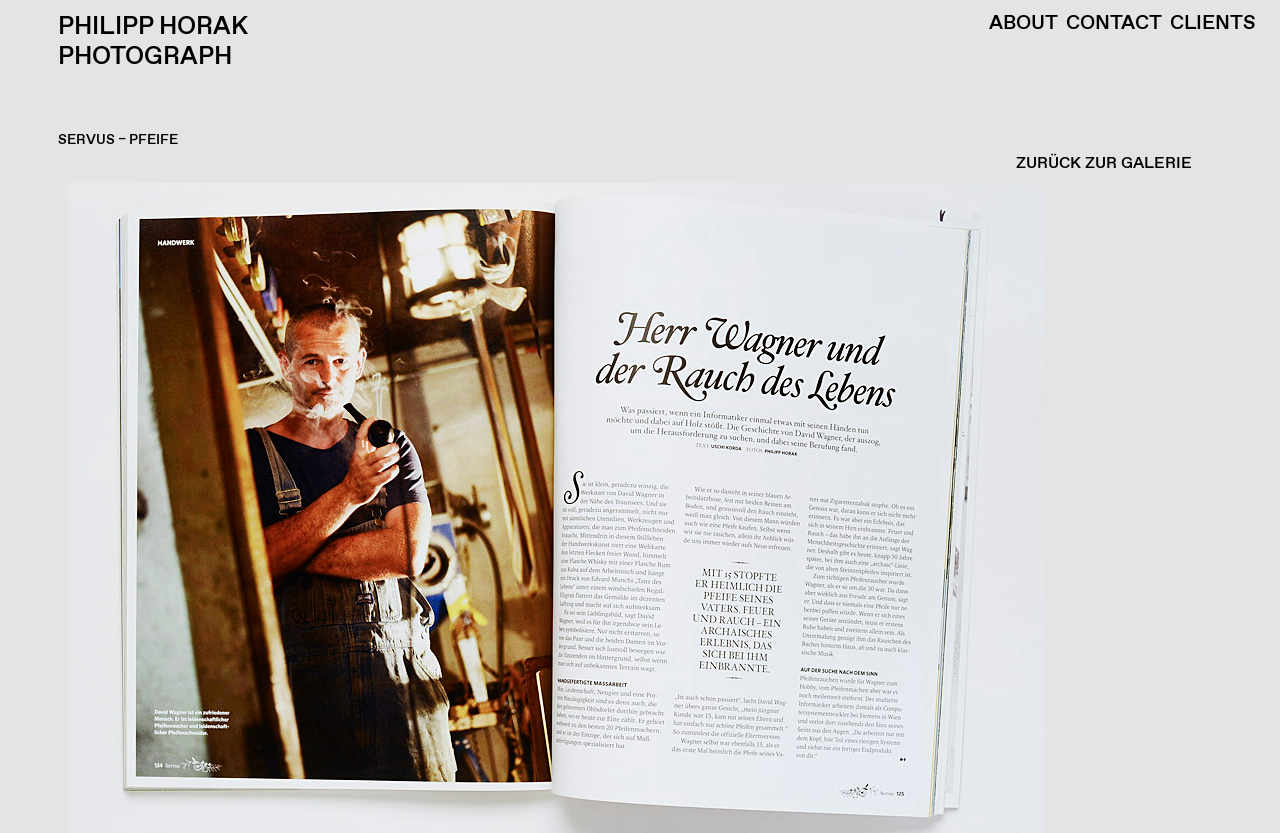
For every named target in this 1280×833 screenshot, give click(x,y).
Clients (1213, 24)
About (1023, 24)
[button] (635, 508)
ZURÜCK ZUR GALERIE (1104, 163)
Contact (1114, 24)
